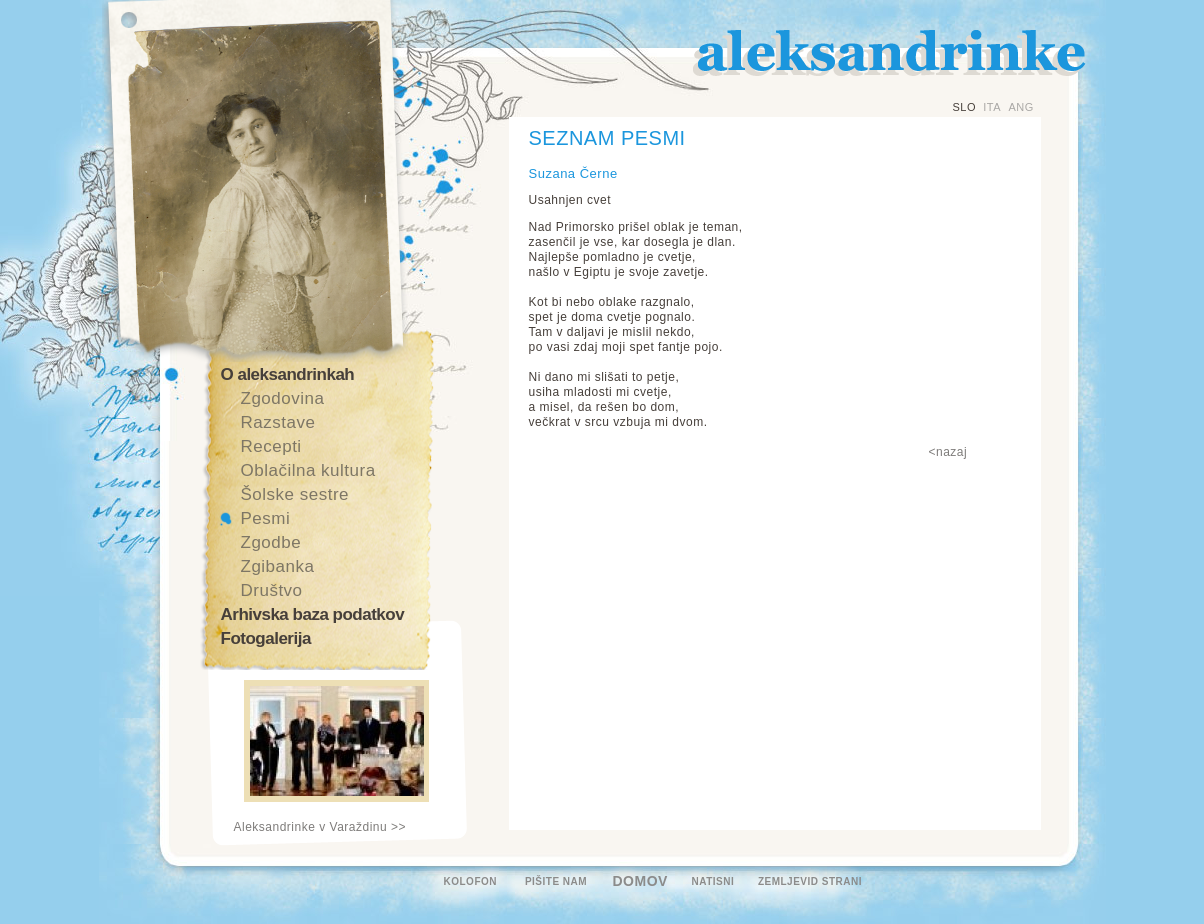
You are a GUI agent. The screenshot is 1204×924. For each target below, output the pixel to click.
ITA (992, 107)
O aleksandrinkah (288, 374)
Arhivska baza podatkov (313, 614)
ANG (1020, 107)
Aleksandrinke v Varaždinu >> (320, 827)
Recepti (271, 446)
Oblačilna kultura (308, 470)
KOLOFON (471, 881)
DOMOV (640, 881)
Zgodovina (283, 398)
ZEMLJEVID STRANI (810, 881)
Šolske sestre (295, 494)
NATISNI (713, 881)
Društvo (272, 590)
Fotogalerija (266, 638)
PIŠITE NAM (556, 881)
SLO (965, 107)
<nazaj (948, 452)
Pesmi (266, 518)
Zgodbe (271, 542)
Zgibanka (278, 566)
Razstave (278, 422)
